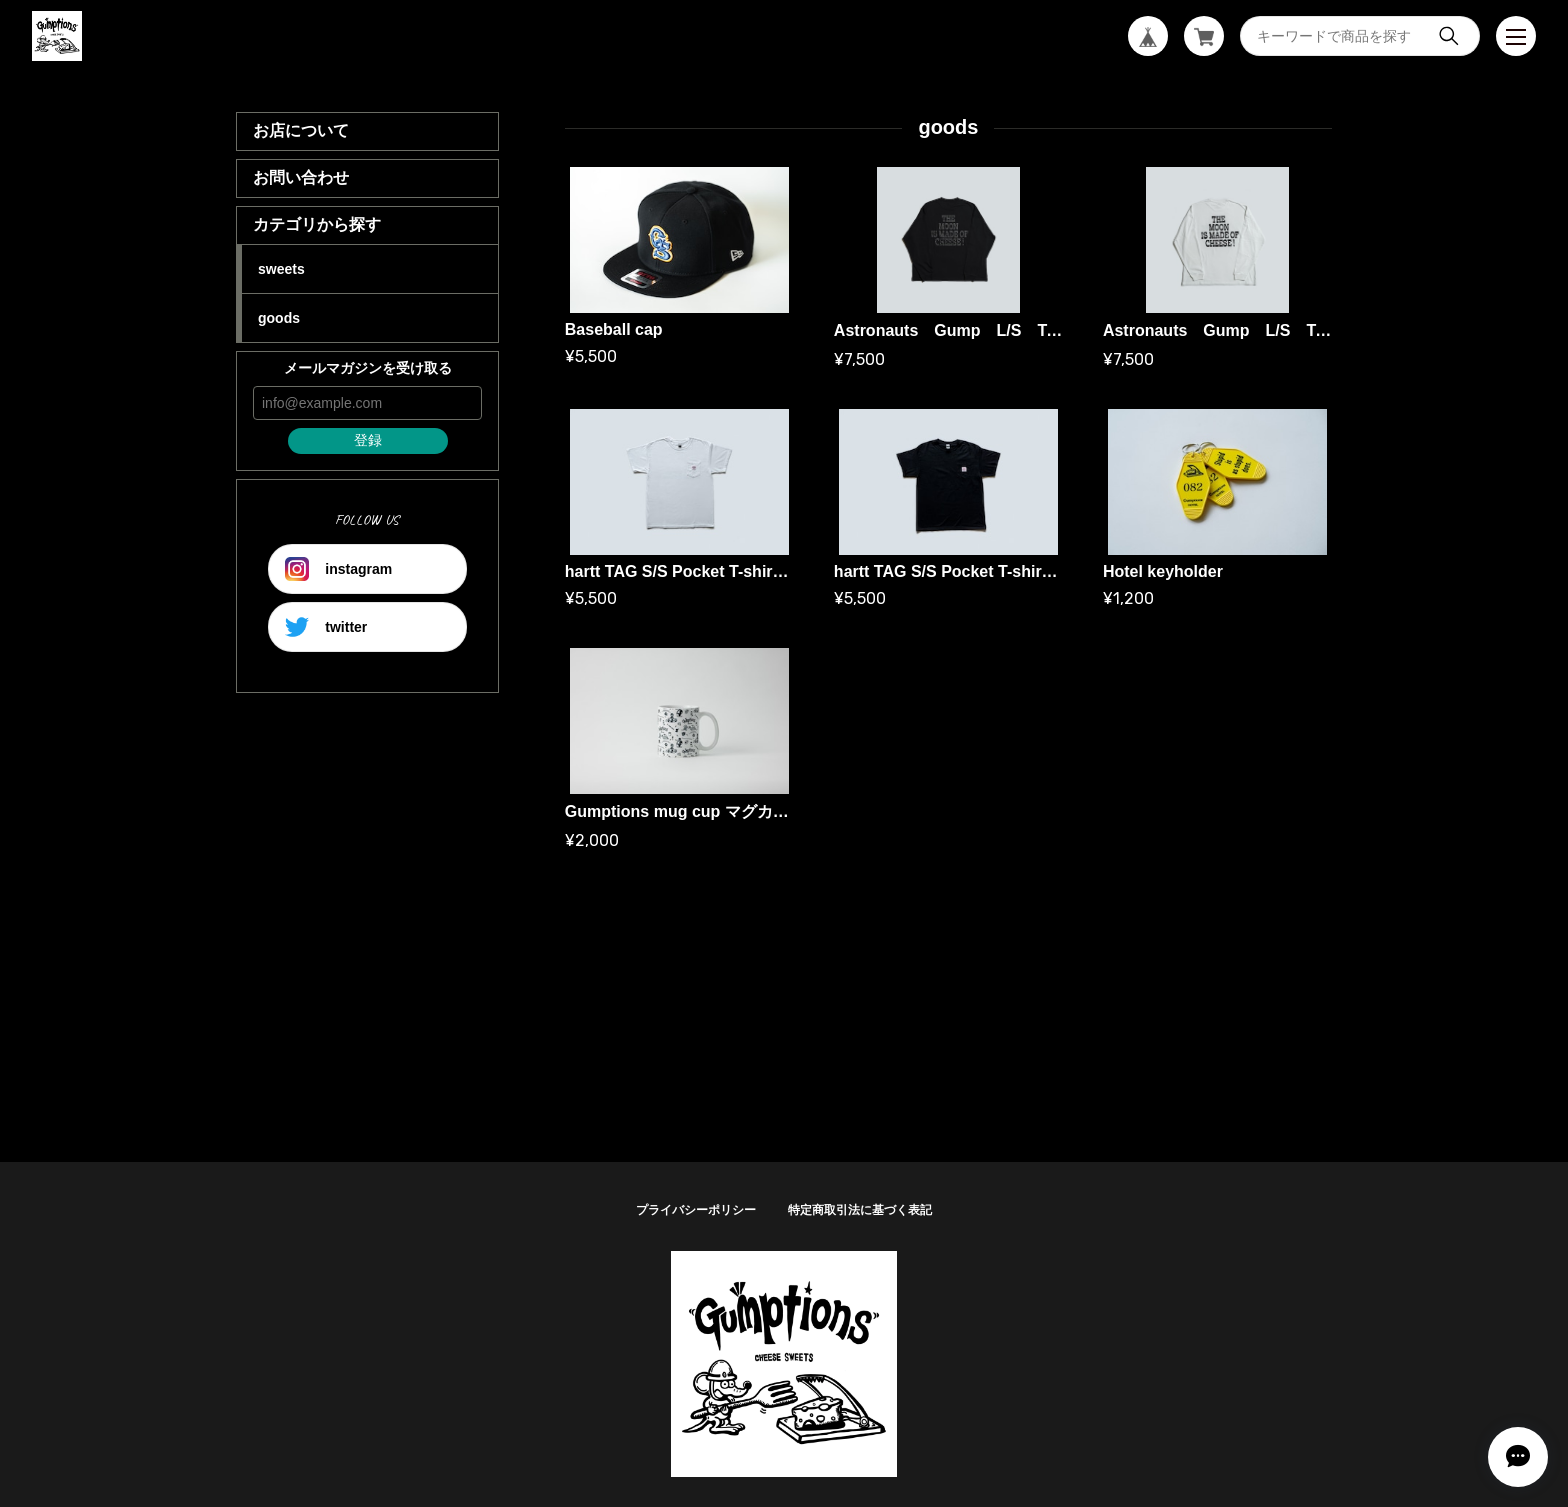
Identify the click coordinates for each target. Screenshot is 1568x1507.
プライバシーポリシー (696, 1210)
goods (279, 318)
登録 (368, 440)
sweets (281, 269)
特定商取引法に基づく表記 (860, 1210)
